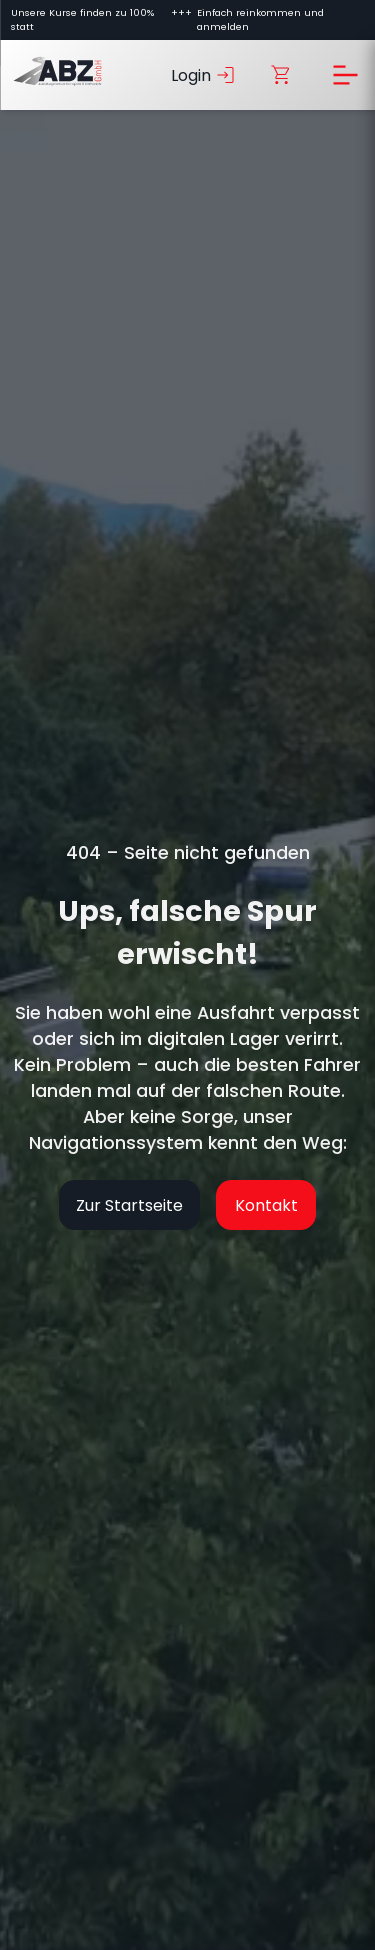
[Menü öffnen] (345, 75)
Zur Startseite (129, 1205)
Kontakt (266, 1205)
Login (204, 75)
